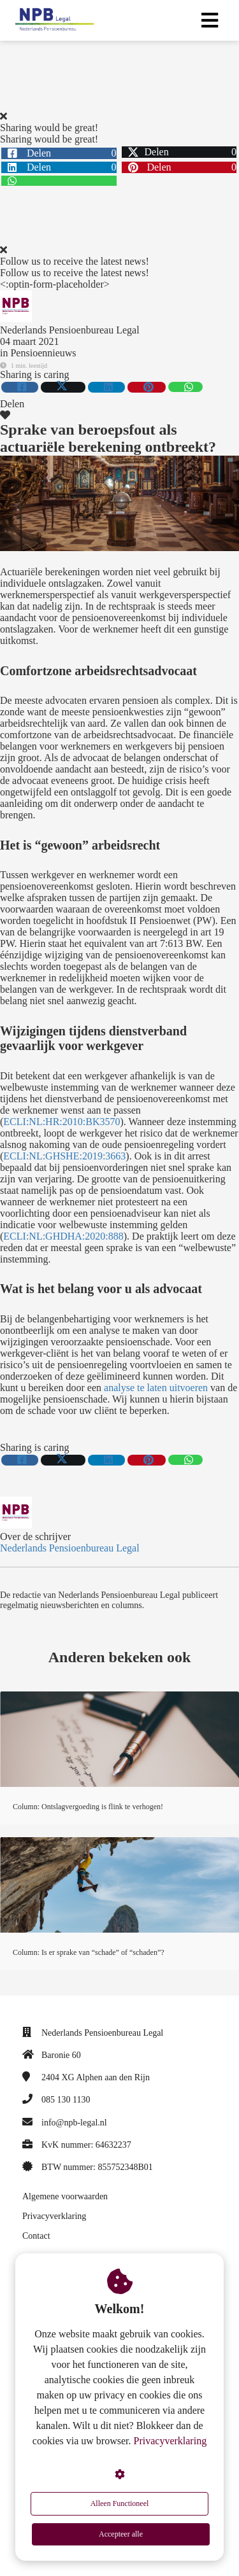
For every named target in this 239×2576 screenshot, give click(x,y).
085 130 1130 (65, 2099)
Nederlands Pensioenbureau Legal (70, 330)
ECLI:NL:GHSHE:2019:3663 (64, 1156)
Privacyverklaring (170, 2440)
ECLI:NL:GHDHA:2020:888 (63, 1236)
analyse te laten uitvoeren (156, 1387)
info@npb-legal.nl (74, 2122)
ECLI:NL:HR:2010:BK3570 (61, 1121)
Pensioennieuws (43, 352)
